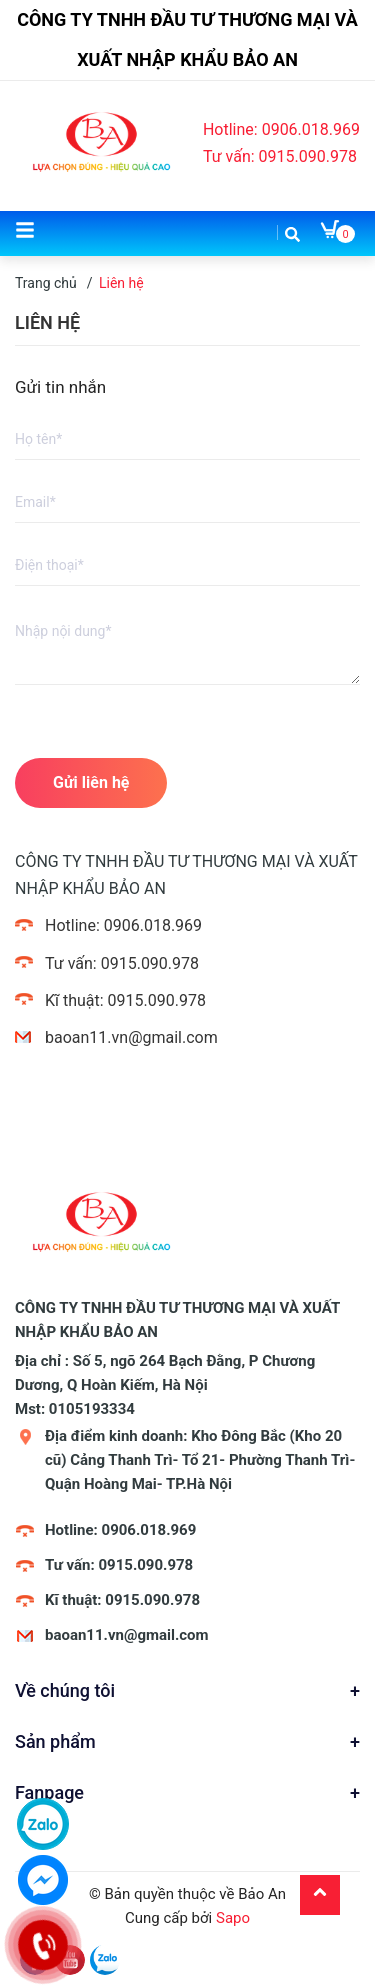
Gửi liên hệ (91, 782)
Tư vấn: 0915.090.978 (280, 156)
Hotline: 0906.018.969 (281, 129)
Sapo (233, 1918)
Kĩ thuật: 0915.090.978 (125, 1000)
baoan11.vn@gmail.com (131, 1037)
